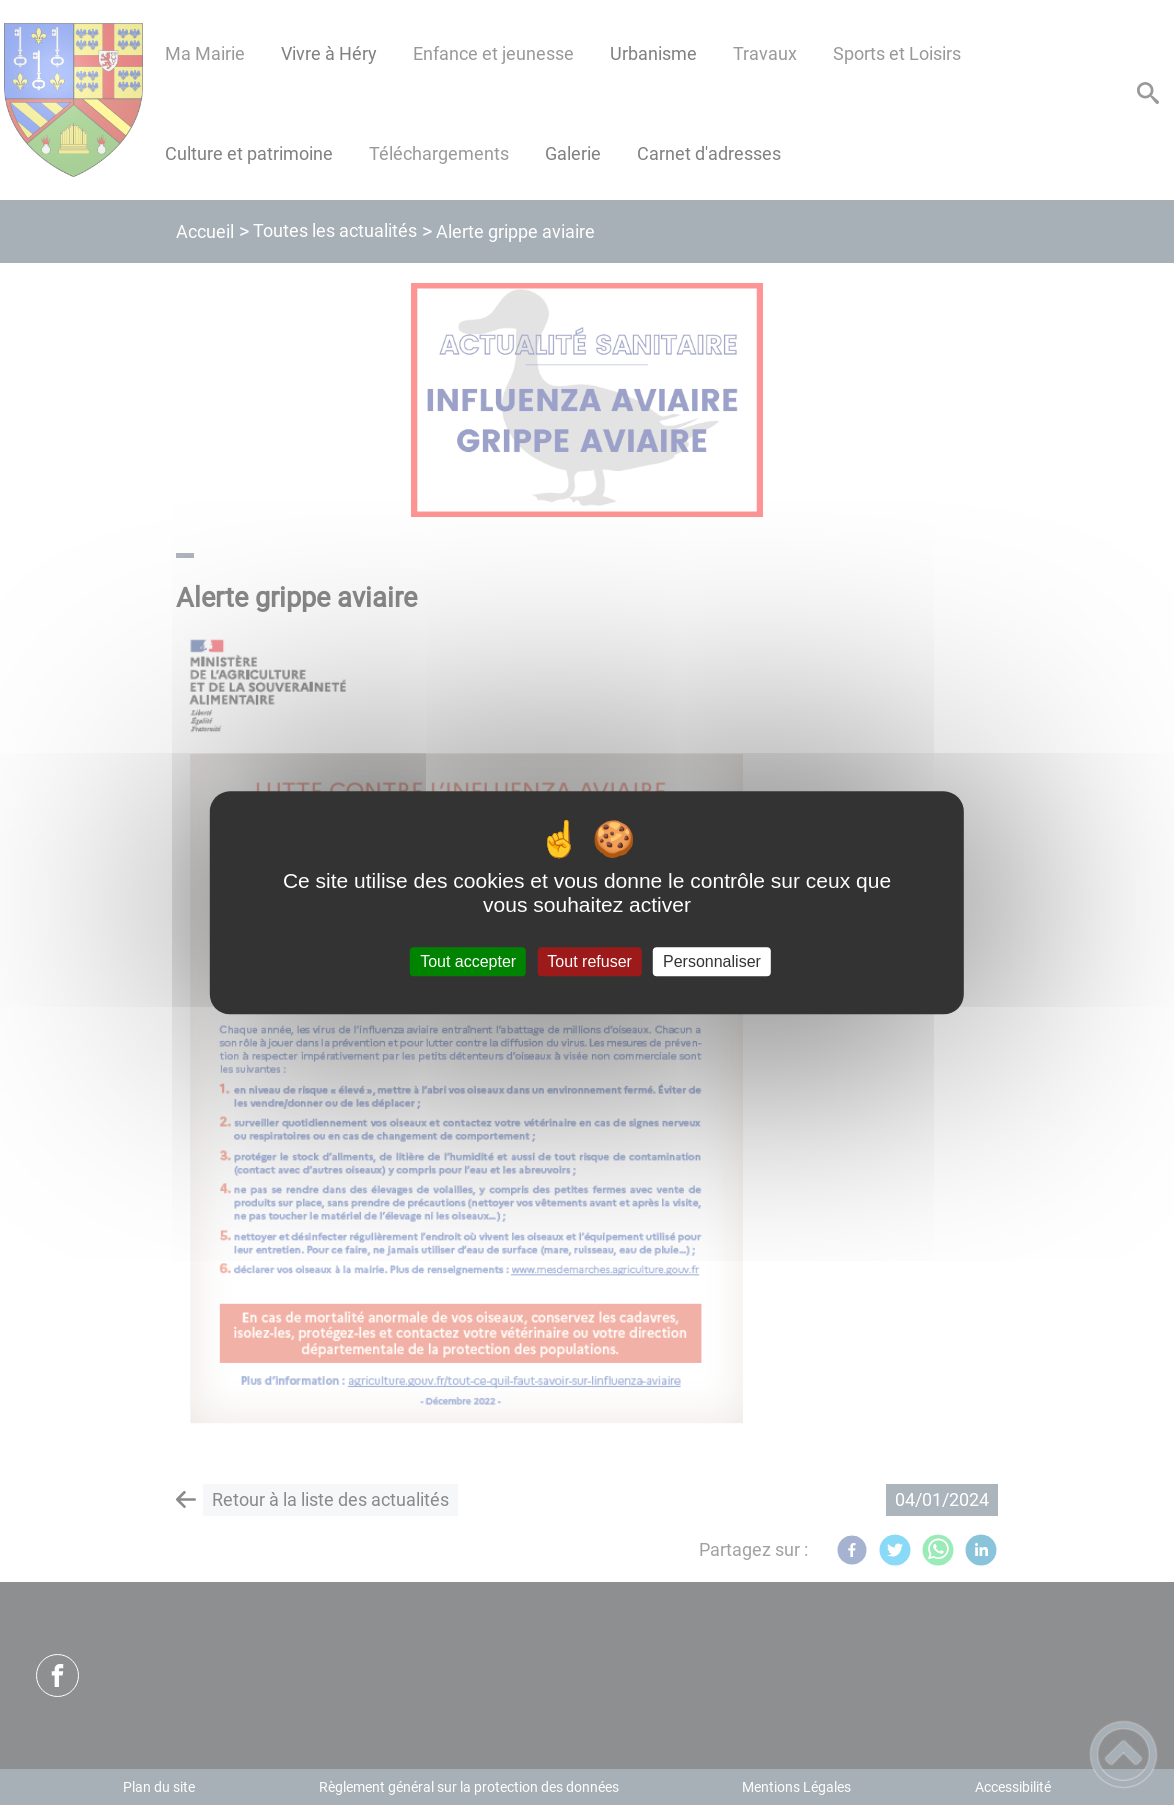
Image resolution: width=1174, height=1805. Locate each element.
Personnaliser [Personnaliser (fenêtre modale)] (712, 961)
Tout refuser (589, 961)
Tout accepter (468, 961)
